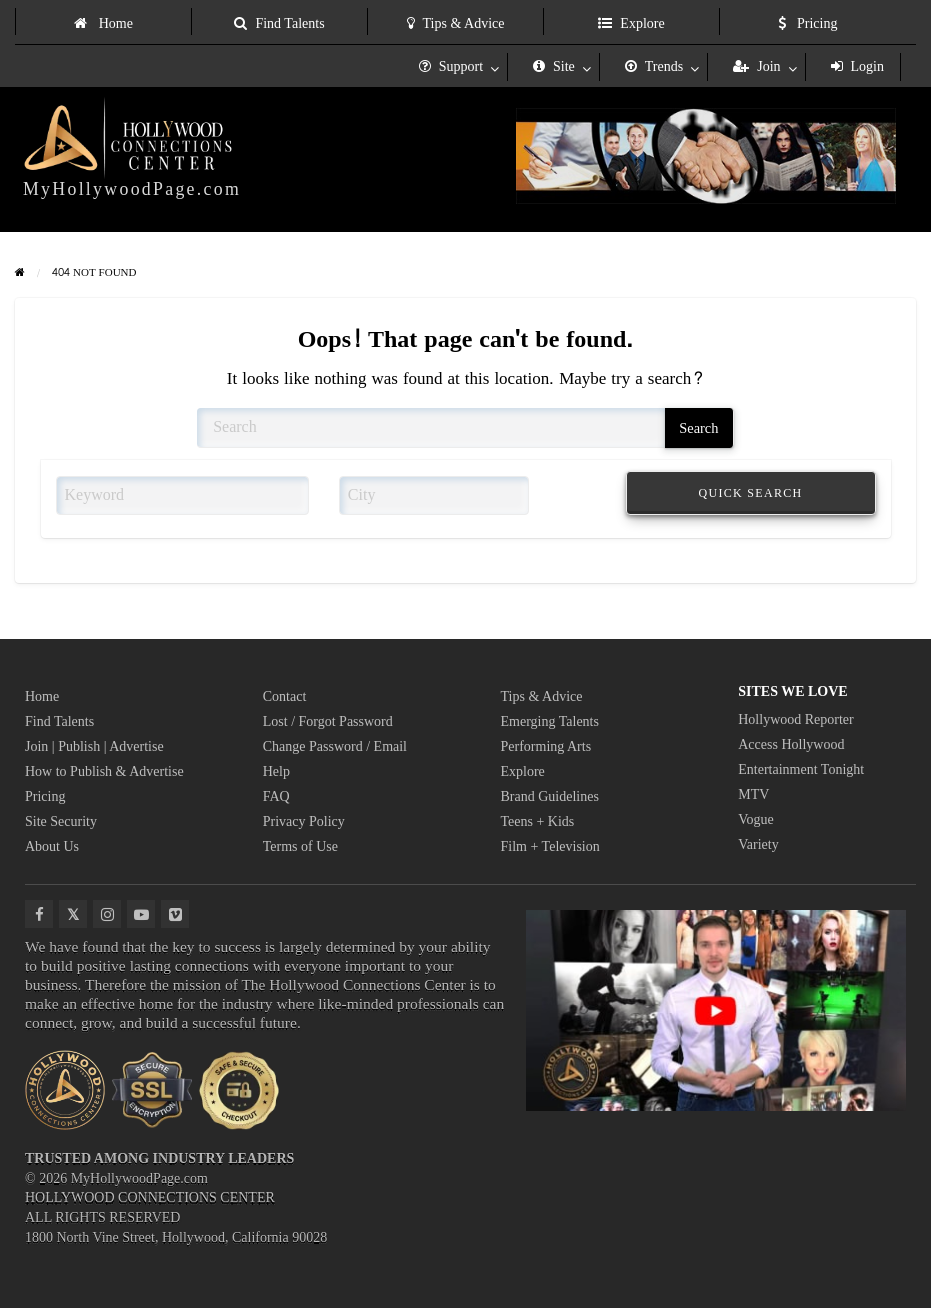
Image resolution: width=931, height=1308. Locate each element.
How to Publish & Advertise (104, 771)
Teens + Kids (538, 821)
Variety (758, 844)
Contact (285, 696)
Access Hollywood (791, 744)
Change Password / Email (335, 746)
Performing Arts (546, 746)
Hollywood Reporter (795, 719)
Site (554, 66)
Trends (654, 66)
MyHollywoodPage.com (132, 189)
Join (756, 66)
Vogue (756, 819)
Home (103, 23)
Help (276, 771)
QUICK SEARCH (751, 493)
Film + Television (550, 846)
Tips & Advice (456, 23)
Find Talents (279, 23)
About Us (52, 846)
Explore (631, 23)
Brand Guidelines (550, 796)
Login (857, 66)
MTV (753, 794)
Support (451, 66)
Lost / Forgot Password (328, 721)
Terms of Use (300, 846)
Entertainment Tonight (801, 769)
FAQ (276, 796)
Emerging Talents (550, 721)
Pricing (808, 23)
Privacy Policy (304, 821)
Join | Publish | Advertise (94, 746)
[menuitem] (103, 21)
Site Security (61, 821)
